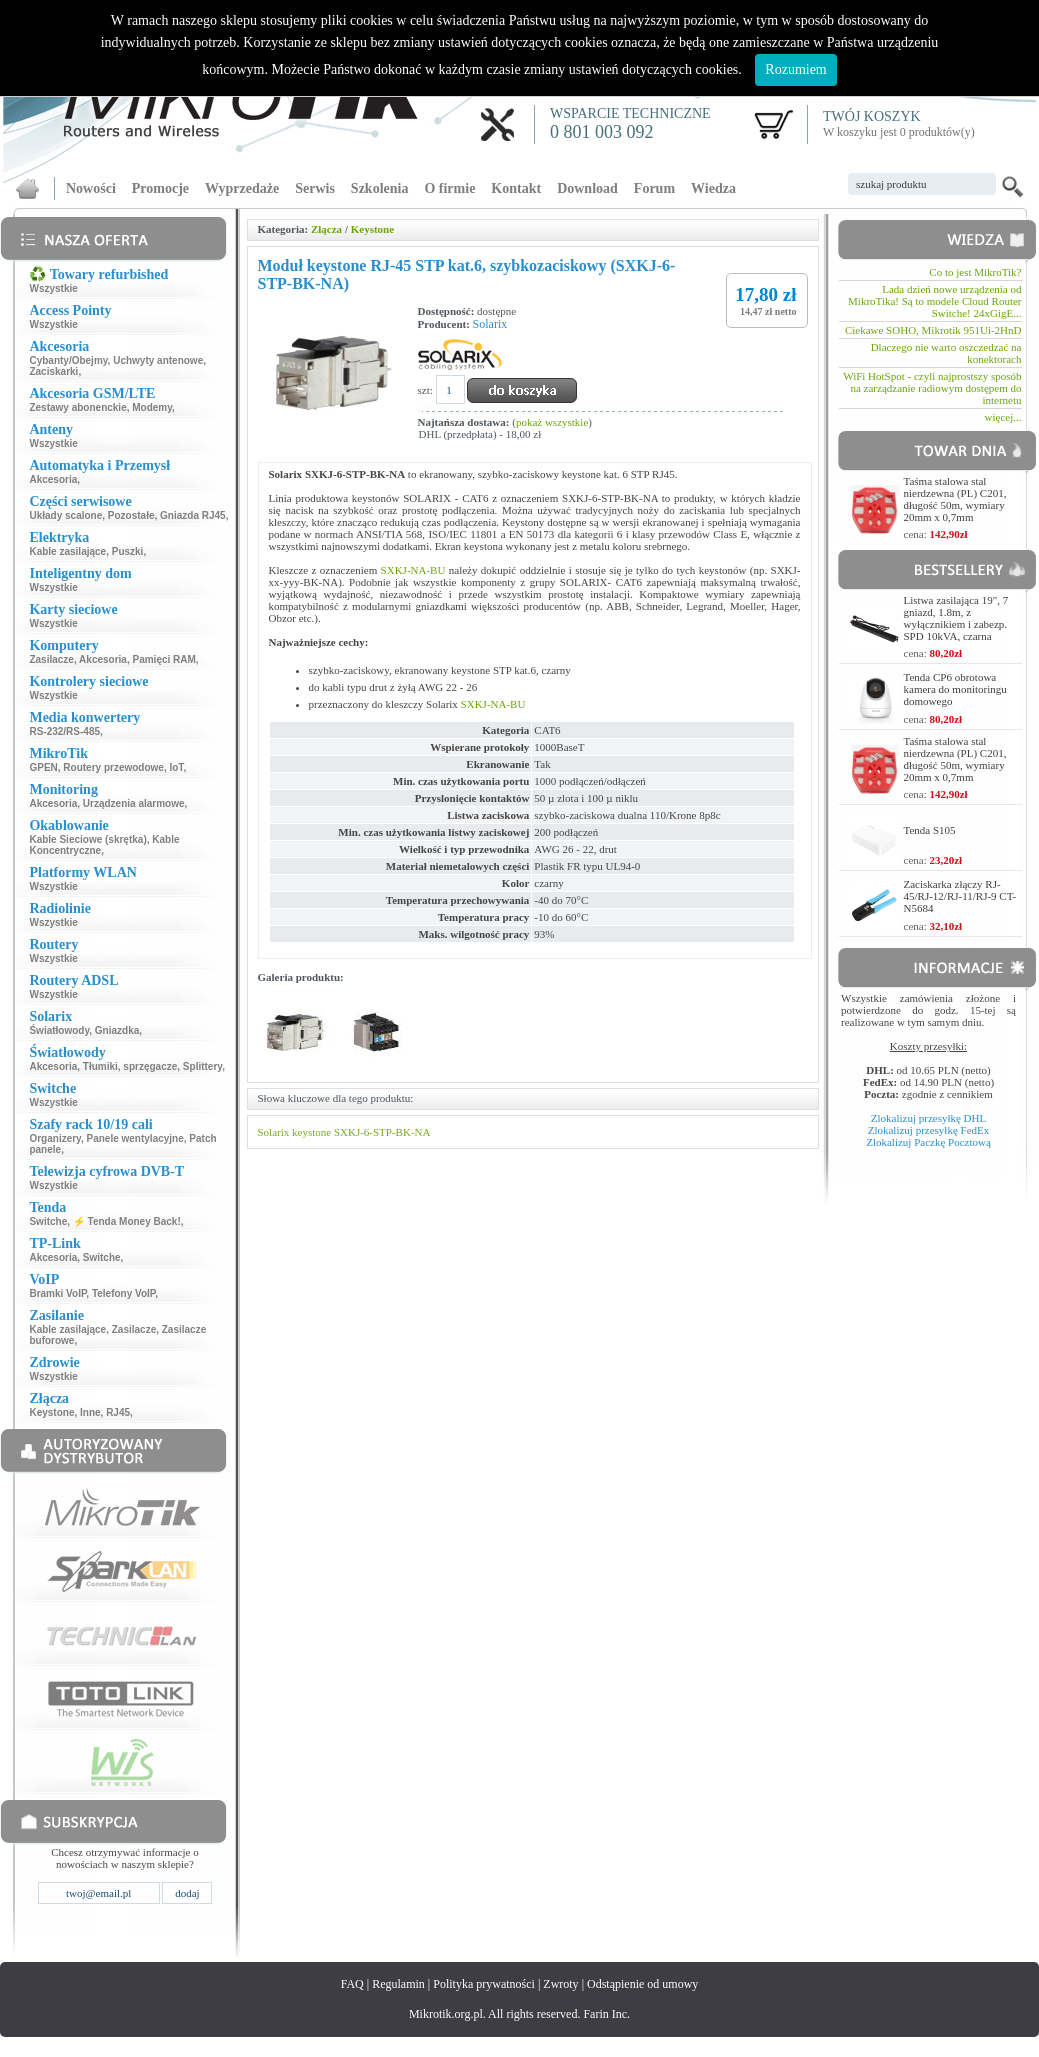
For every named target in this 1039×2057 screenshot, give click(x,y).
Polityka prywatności (484, 1984)
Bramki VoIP (57, 1293)
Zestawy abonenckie (77, 407)
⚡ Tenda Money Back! (127, 1221)
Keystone (51, 1412)
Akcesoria (53, 479)
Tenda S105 (930, 830)
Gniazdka (117, 1030)
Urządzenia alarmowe (134, 803)
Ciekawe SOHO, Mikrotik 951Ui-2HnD (933, 330)
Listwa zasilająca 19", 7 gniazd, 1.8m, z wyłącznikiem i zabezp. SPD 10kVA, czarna (956, 618)
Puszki (128, 551)
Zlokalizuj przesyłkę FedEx (929, 1130)
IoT (176, 767)
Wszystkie (53, 288)
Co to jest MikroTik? (975, 272)
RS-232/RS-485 (64, 731)
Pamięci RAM (163, 659)
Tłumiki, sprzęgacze (130, 1066)
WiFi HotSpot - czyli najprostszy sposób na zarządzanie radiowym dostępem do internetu (932, 388)
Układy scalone (65, 515)
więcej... (1003, 417)
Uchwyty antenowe (158, 360)
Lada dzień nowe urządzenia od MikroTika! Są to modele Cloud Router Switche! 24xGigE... (934, 301)
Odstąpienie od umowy (642, 1984)
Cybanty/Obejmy (68, 360)
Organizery (55, 1138)
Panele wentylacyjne (135, 1138)
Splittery (202, 1066)
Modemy (152, 407)
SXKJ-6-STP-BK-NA (382, 1132)
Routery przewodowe (113, 767)
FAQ (352, 1984)
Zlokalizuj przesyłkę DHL (928, 1118)
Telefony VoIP (123, 1293)
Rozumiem (795, 69)
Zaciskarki (53, 371)
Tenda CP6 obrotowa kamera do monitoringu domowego (955, 689)
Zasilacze (51, 659)
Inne (90, 1412)
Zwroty (560, 1984)
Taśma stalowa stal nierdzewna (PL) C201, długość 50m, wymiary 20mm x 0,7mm (955, 499)
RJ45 (118, 1412)
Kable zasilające (67, 551)
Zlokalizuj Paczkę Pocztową (928, 1142)
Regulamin (398, 1984)
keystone (311, 1132)
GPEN (43, 767)
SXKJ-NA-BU (413, 570)
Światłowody (59, 1030)
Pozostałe (131, 515)
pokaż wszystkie (552, 422)
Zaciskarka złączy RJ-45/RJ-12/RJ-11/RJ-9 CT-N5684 (960, 896)
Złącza (326, 229)
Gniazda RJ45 (193, 515)
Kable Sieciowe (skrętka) (87, 839)
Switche (48, 1221)
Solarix (490, 324)
